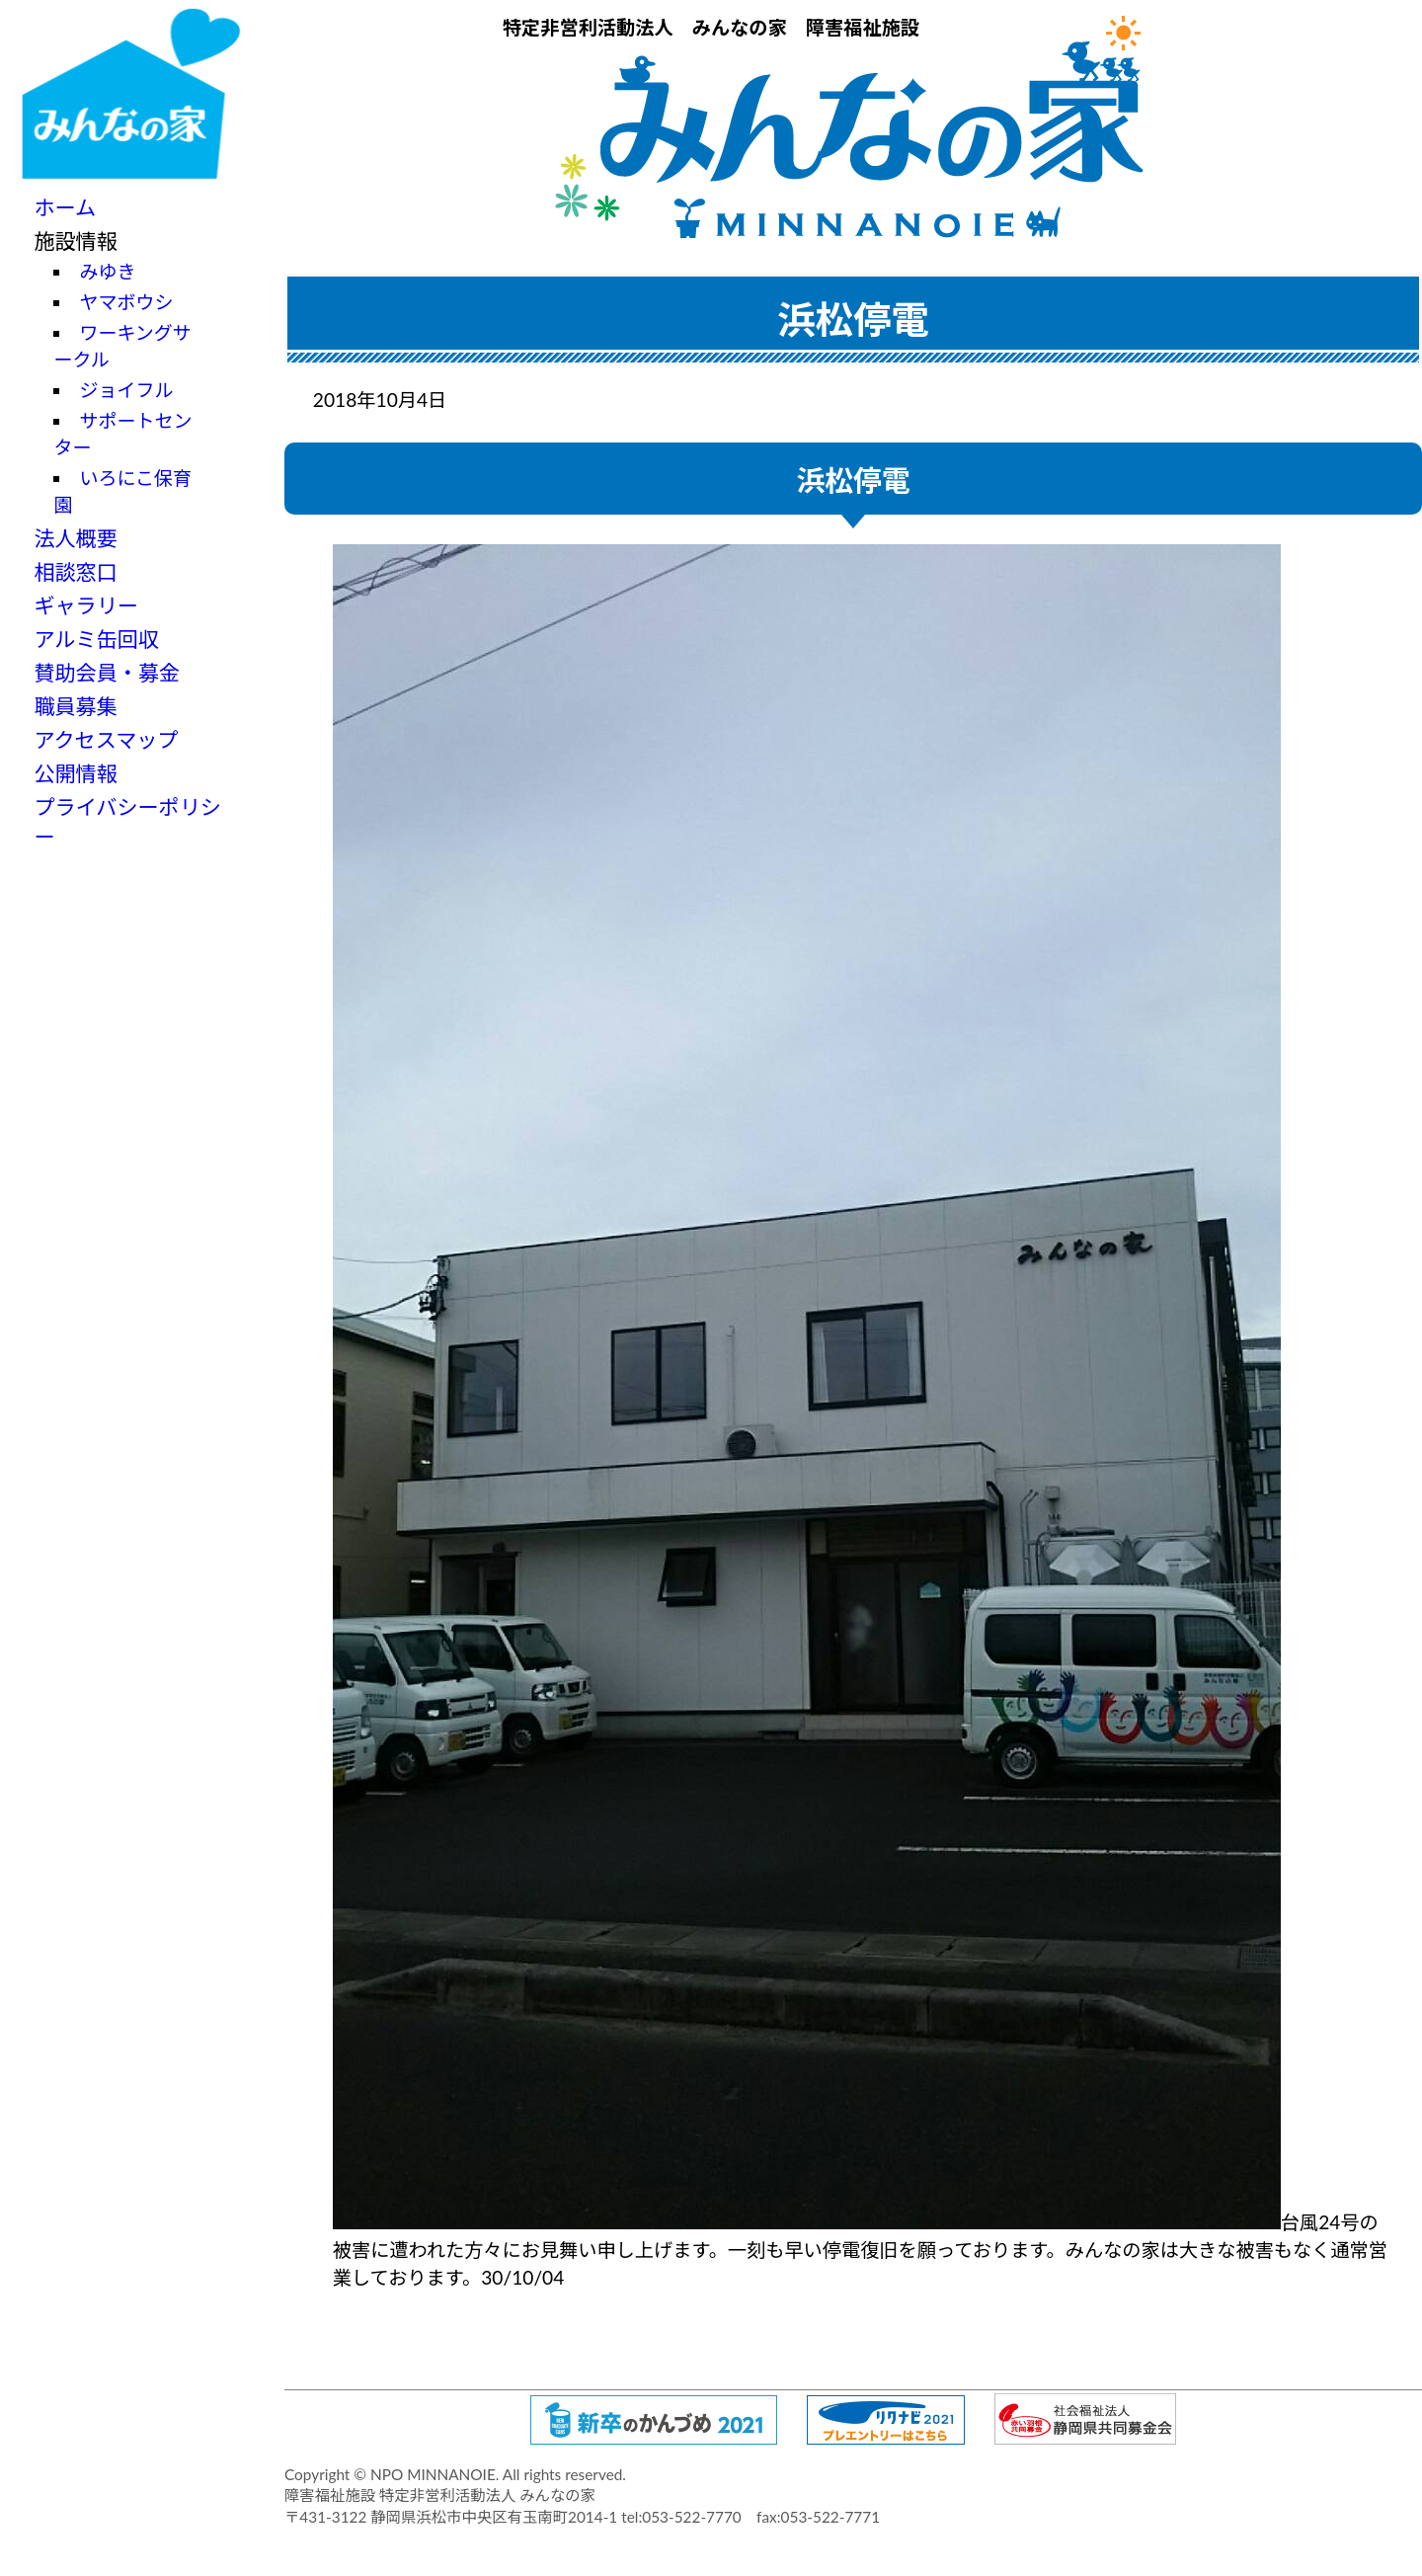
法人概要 (75, 537)
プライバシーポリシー (127, 821)
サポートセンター (122, 433)
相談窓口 (75, 571)
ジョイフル (126, 389)
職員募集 (75, 705)
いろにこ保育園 (122, 491)
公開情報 (75, 773)
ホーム (65, 207)
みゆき (107, 271)
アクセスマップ (106, 739)
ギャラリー (86, 605)
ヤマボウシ (126, 301)
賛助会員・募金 (107, 672)
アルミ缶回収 (96, 638)
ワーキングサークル (122, 345)
